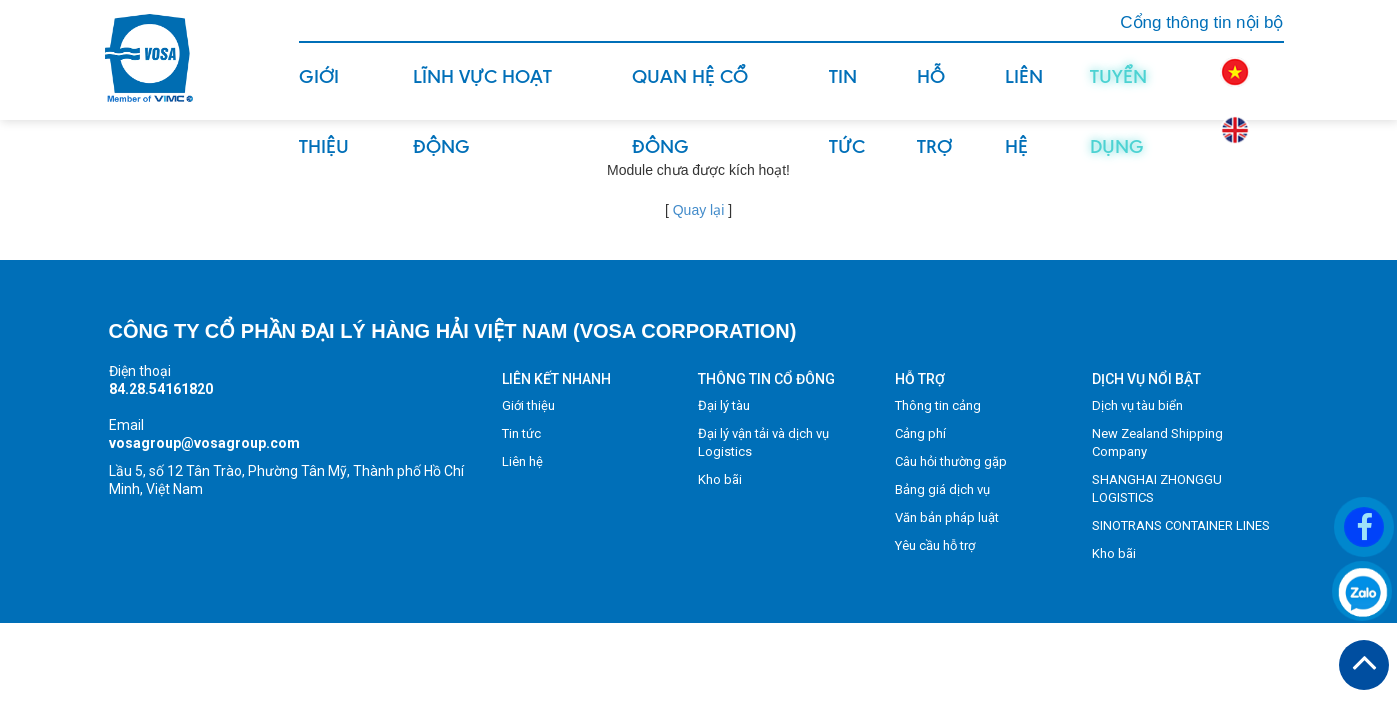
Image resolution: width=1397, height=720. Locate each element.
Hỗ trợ (934, 92)
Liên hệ (1024, 92)
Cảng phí (920, 433)
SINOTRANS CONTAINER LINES (1181, 525)
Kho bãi (720, 479)
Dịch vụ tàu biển (1137, 405)
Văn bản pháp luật (947, 517)
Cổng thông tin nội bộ (1201, 22)
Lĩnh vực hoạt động (482, 92)
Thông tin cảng (938, 405)
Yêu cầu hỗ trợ (935, 545)
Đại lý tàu (724, 405)
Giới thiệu (324, 92)
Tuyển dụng (1118, 92)
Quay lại (699, 210)
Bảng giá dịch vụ (942, 489)
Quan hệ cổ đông (690, 92)
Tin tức (847, 92)
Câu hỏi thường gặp (951, 461)
